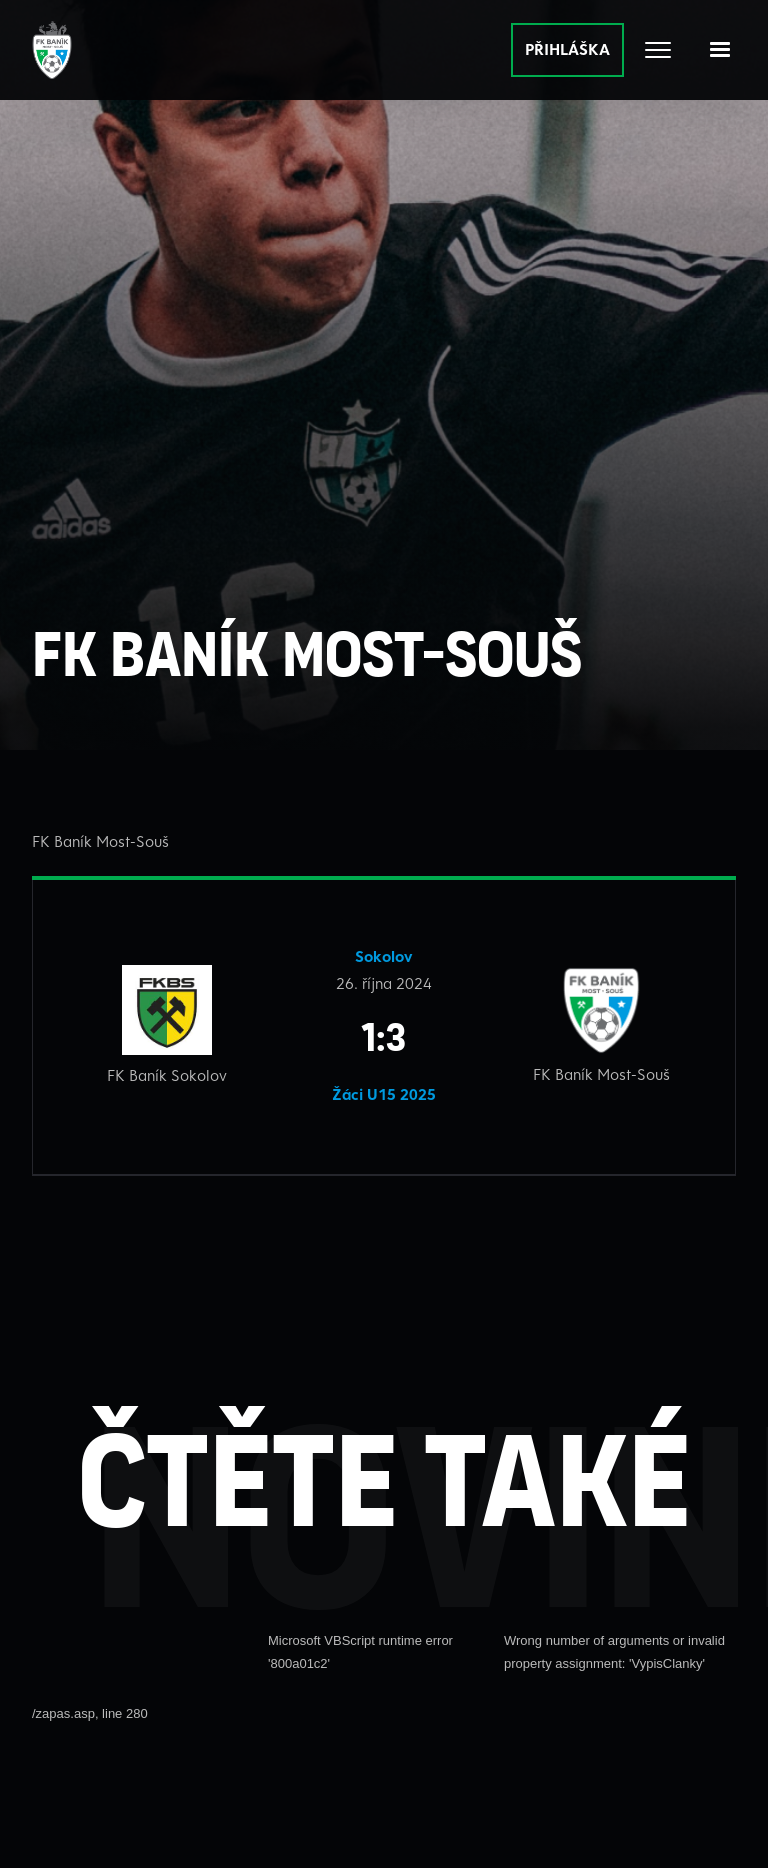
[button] (720, 50)
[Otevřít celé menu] (658, 50)
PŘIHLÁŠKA (567, 49)
